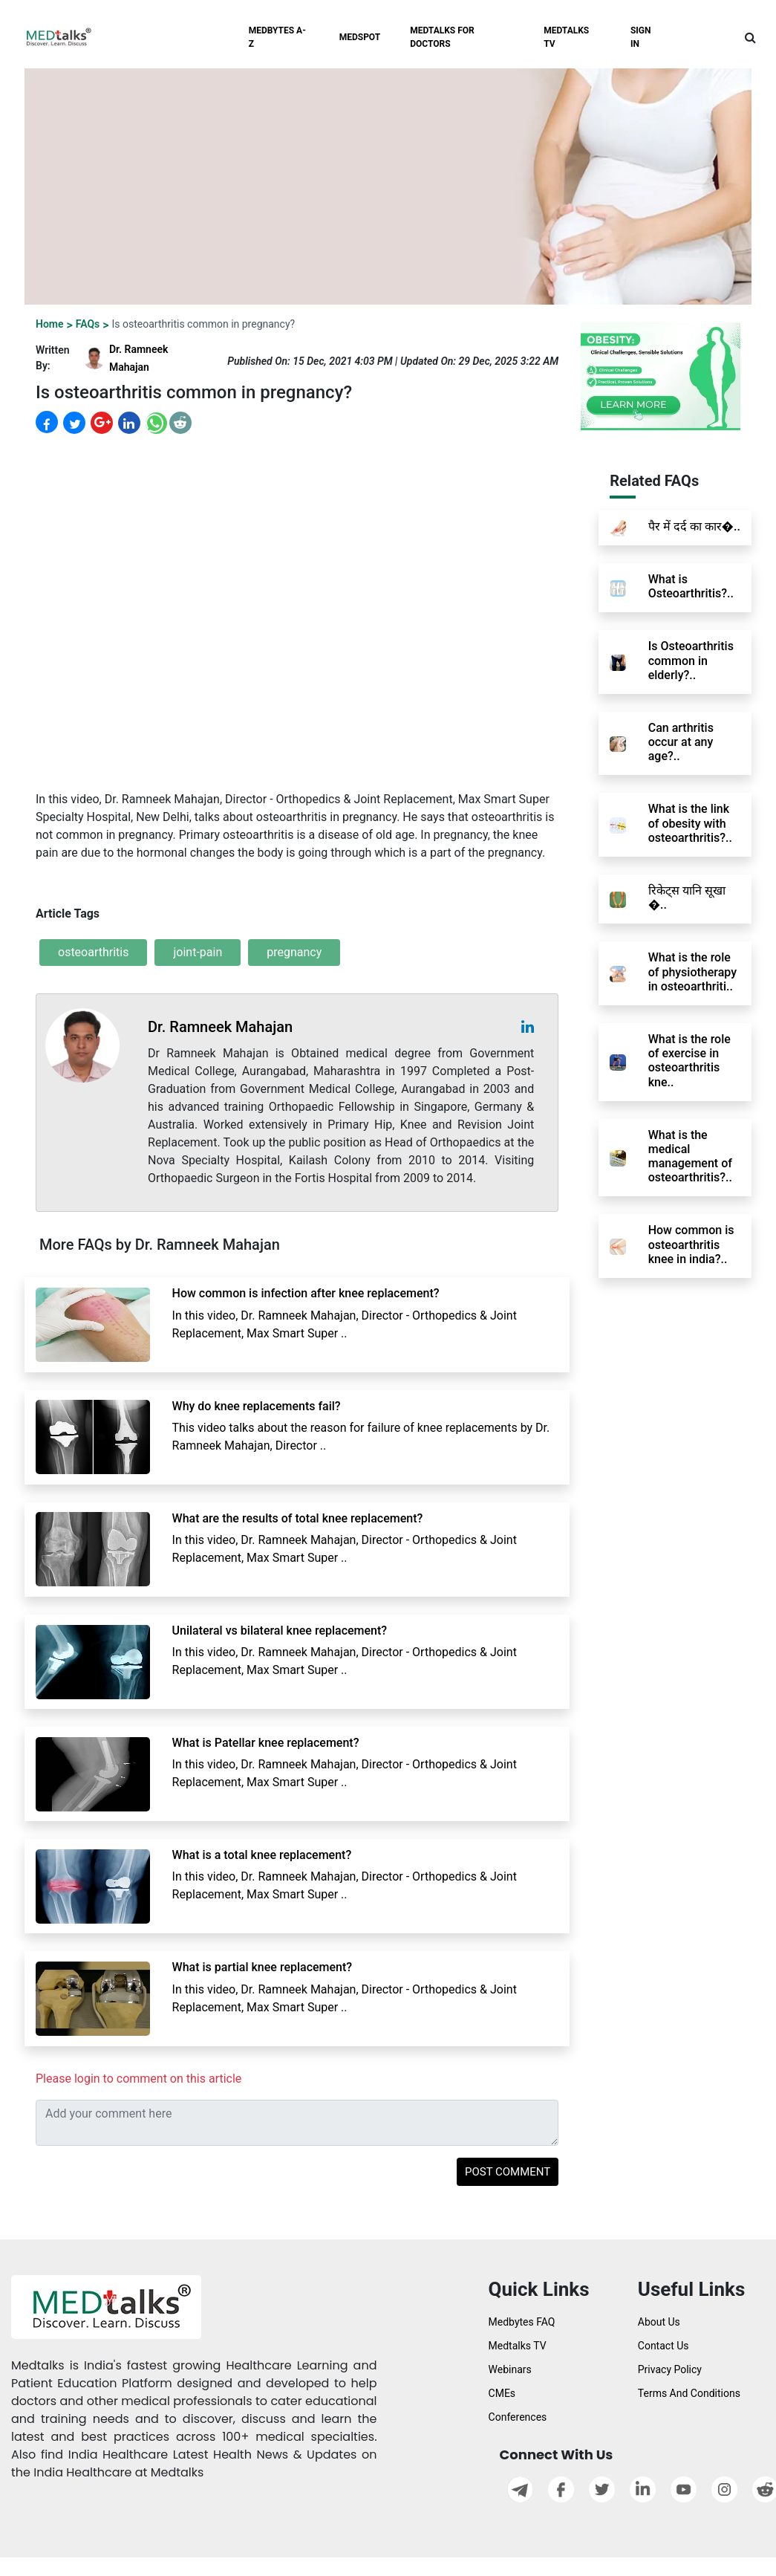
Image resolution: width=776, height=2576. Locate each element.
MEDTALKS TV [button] (566, 37)
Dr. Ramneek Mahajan (220, 1027)
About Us (659, 2322)
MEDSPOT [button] (360, 37)
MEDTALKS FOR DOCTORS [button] (442, 37)
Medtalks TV (518, 2346)
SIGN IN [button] (640, 37)
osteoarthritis (93, 952)
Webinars (510, 2369)
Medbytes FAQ (522, 2322)
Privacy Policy (670, 2369)
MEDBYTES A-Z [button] (277, 37)
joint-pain (197, 952)
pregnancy (294, 952)
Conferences (518, 2417)
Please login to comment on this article (138, 2078)
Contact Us (663, 2346)
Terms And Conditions (689, 2393)
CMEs (502, 2393)
